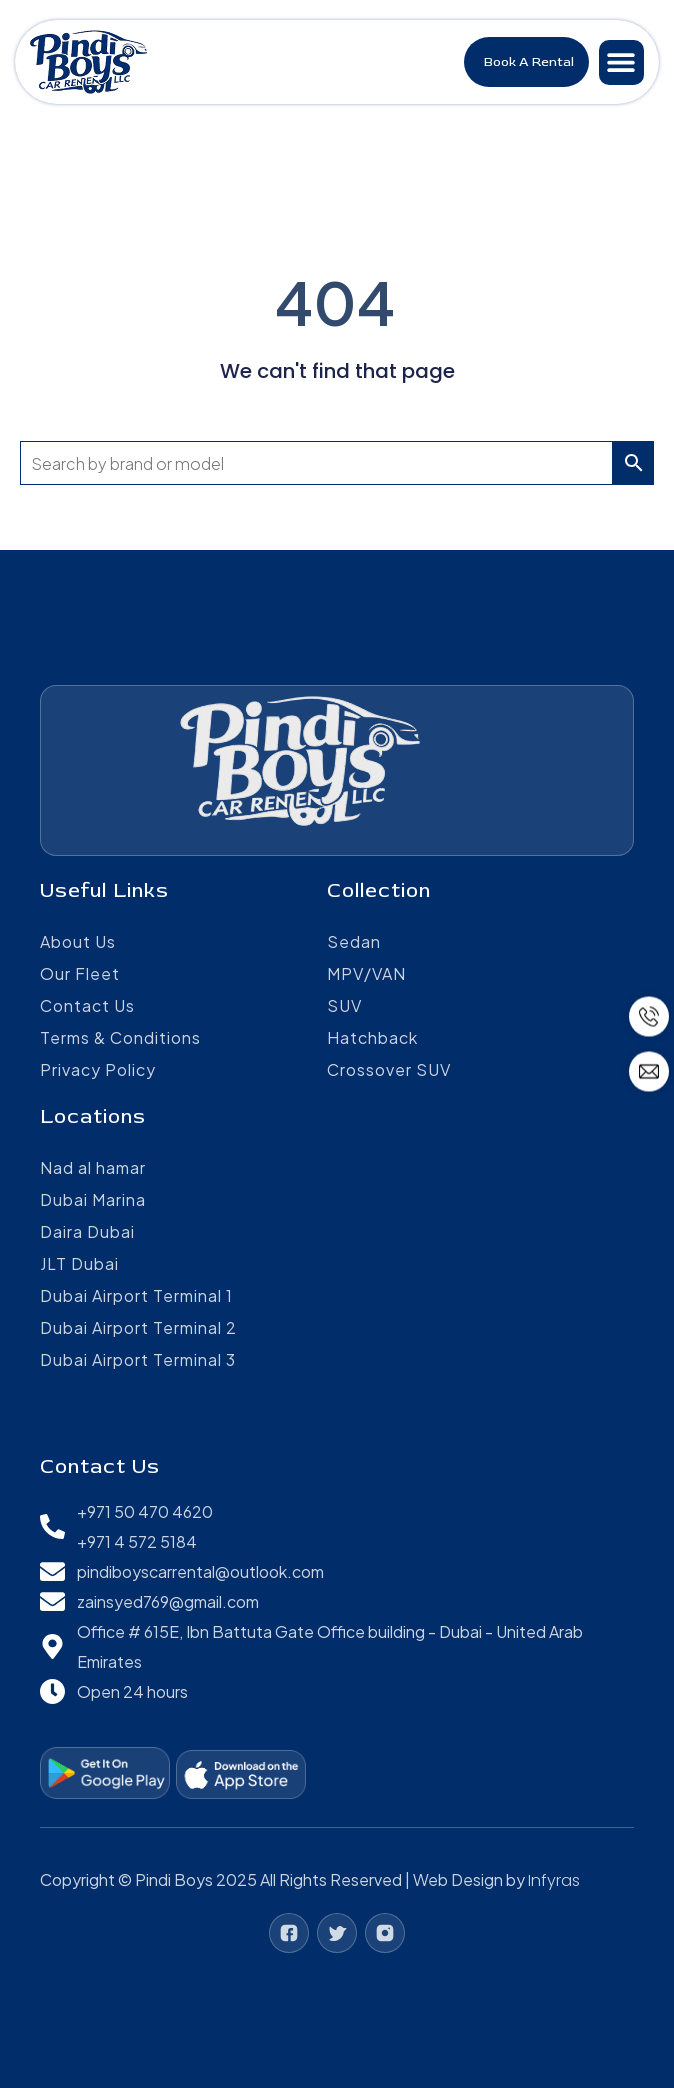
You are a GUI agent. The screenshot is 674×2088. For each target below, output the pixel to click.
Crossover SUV (389, 1069)
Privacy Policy (98, 1069)
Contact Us (87, 1005)
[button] (621, 62)
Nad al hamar (93, 1167)
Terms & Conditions (120, 1037)
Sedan (354, 941)
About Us (78, 941)
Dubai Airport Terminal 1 (136, 1295)
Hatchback (372, 1037)
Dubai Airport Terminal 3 (138, 1359)
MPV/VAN (366, 973)
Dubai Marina (93, 1199)
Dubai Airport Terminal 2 (138, 1327)
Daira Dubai (87, 1231)
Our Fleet (80, 973)
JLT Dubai (79, 1263)
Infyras (554, 1880)
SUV (344, 1005)
